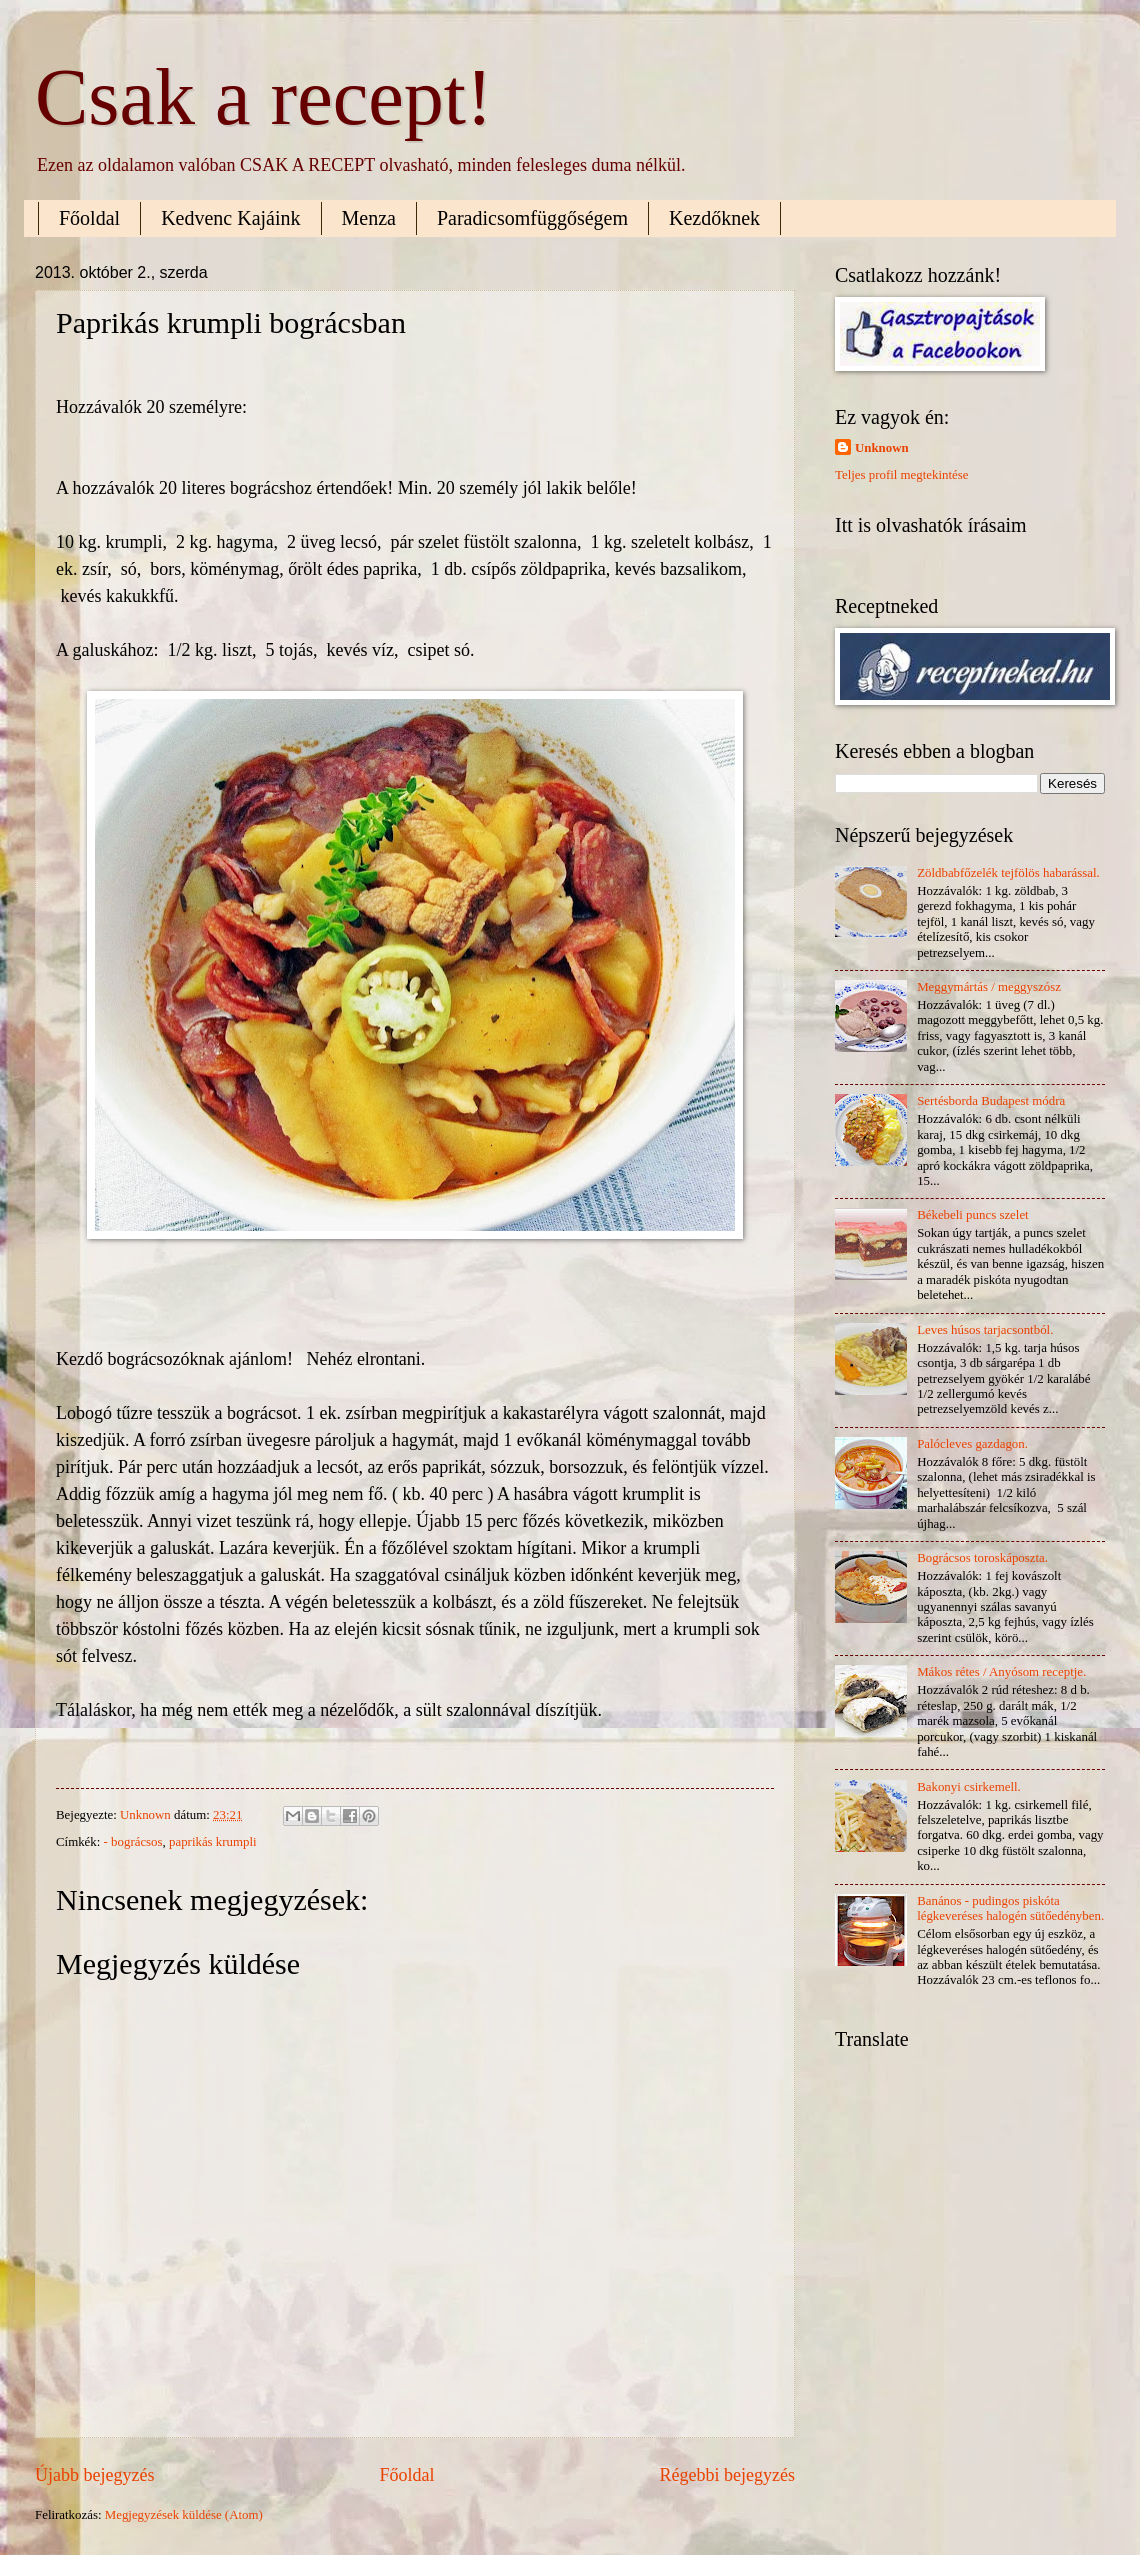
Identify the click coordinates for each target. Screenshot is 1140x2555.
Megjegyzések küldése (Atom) (184, 2515)
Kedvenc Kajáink (230, 218)
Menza (369, 218)
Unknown (882, 448)
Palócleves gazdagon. (972, 1444)
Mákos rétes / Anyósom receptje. (1001, 1672)
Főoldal (89, 218)
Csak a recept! (264, 97)
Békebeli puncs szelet (973, 1215)
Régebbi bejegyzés (727, 2475)
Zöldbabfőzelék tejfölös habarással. (1008, 873)
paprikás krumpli (213, 1842)
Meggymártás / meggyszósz (989, 987)
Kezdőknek (714, 218)
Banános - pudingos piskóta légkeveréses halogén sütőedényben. (1010, 1908)
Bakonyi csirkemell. (969, 1787)
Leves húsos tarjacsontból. (985, 1330)
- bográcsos (133, 1842)
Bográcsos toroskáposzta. (982, 1558)
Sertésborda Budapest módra (991, 1101)
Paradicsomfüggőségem (532, 218)
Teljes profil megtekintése (902, 475)
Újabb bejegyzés (95, 2475)
